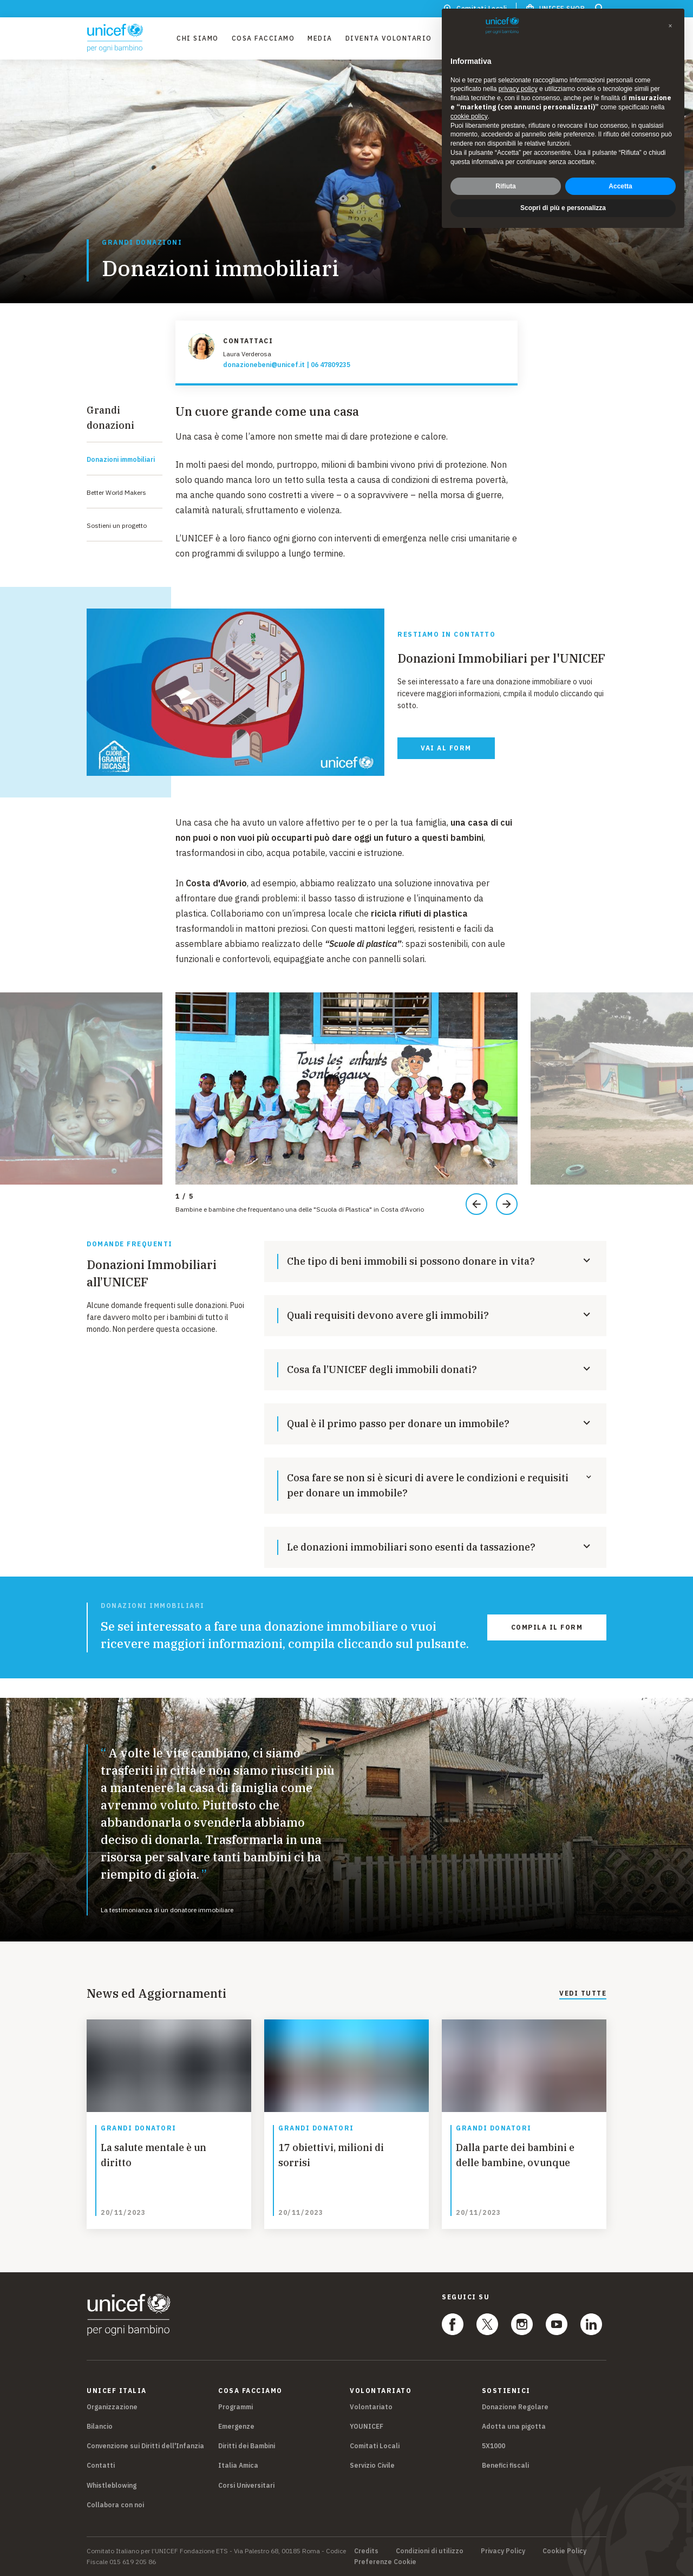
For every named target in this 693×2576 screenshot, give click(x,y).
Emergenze (236, 2426)
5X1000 (493, 2446)
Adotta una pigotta (514, 2426)
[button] (670, 26)
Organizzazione (112, 2407)
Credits (366, 2551)
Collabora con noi (115, 2505)
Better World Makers (116, 492)
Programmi (235, 2407)
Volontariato (371, 2407)
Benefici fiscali (505, 2465)
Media (320, 38)
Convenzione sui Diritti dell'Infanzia (145, 2446)
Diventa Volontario (388, 38)
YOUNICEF (366, 2426)
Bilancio (100, 2426)
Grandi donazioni (142, 242)
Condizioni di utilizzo (429, 2551)
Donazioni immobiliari (121, 459)
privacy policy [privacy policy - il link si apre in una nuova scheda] (518, 89)
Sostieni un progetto (117, 525)
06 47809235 (330, 365)
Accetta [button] (620, 186)
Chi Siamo (197, 38)
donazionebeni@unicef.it (264, 365)
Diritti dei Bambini (246, 2446)
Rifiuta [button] (505, 186)
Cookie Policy (564, 2551)
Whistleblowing (111, 2485)
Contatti (101, 2465)
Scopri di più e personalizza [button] (563, 208)
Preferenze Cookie (385, 2562)
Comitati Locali (375, 2446)
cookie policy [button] (469, 116)
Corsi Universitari (246, 2485)
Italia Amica (238, 2465)
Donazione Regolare (515, 2407)
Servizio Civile (372, 2465)
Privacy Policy (503, 2551)
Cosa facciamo (263, 38)
